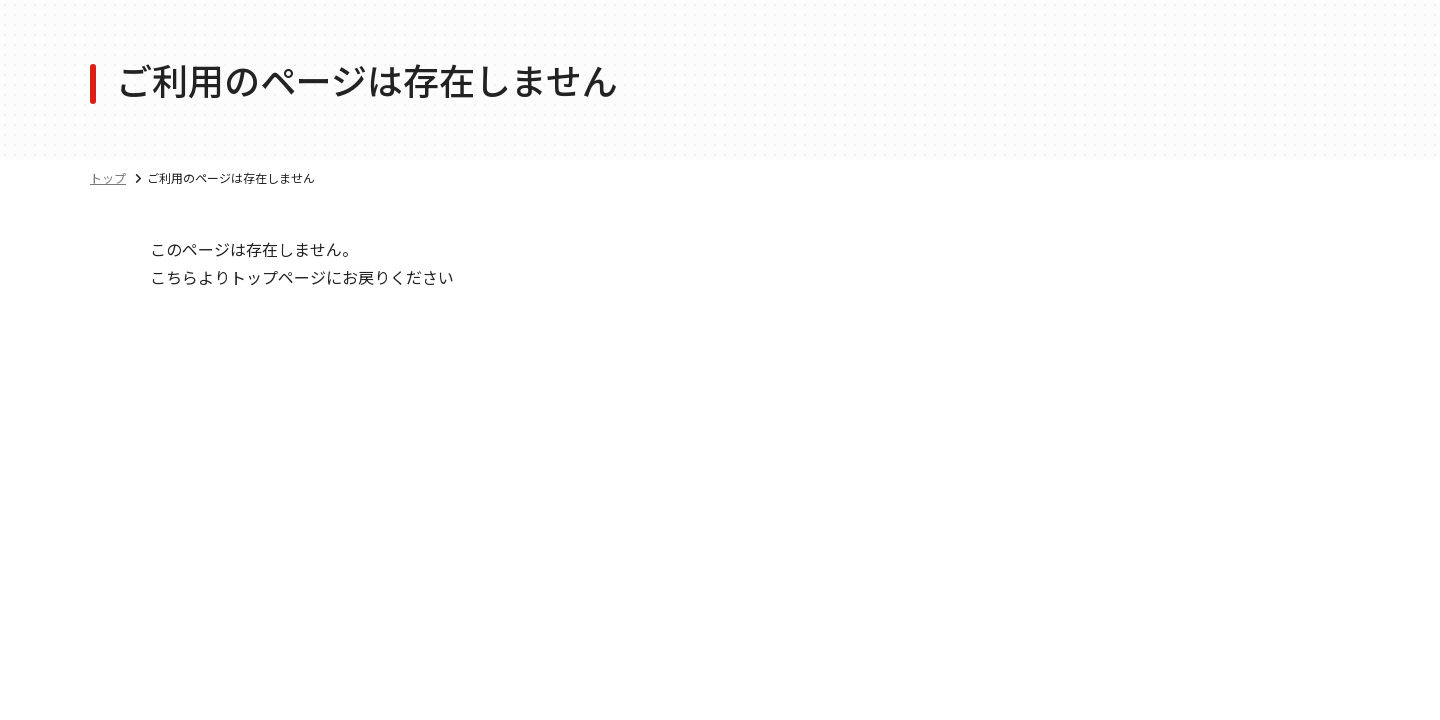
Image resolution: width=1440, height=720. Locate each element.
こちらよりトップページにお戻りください (302, 277)
